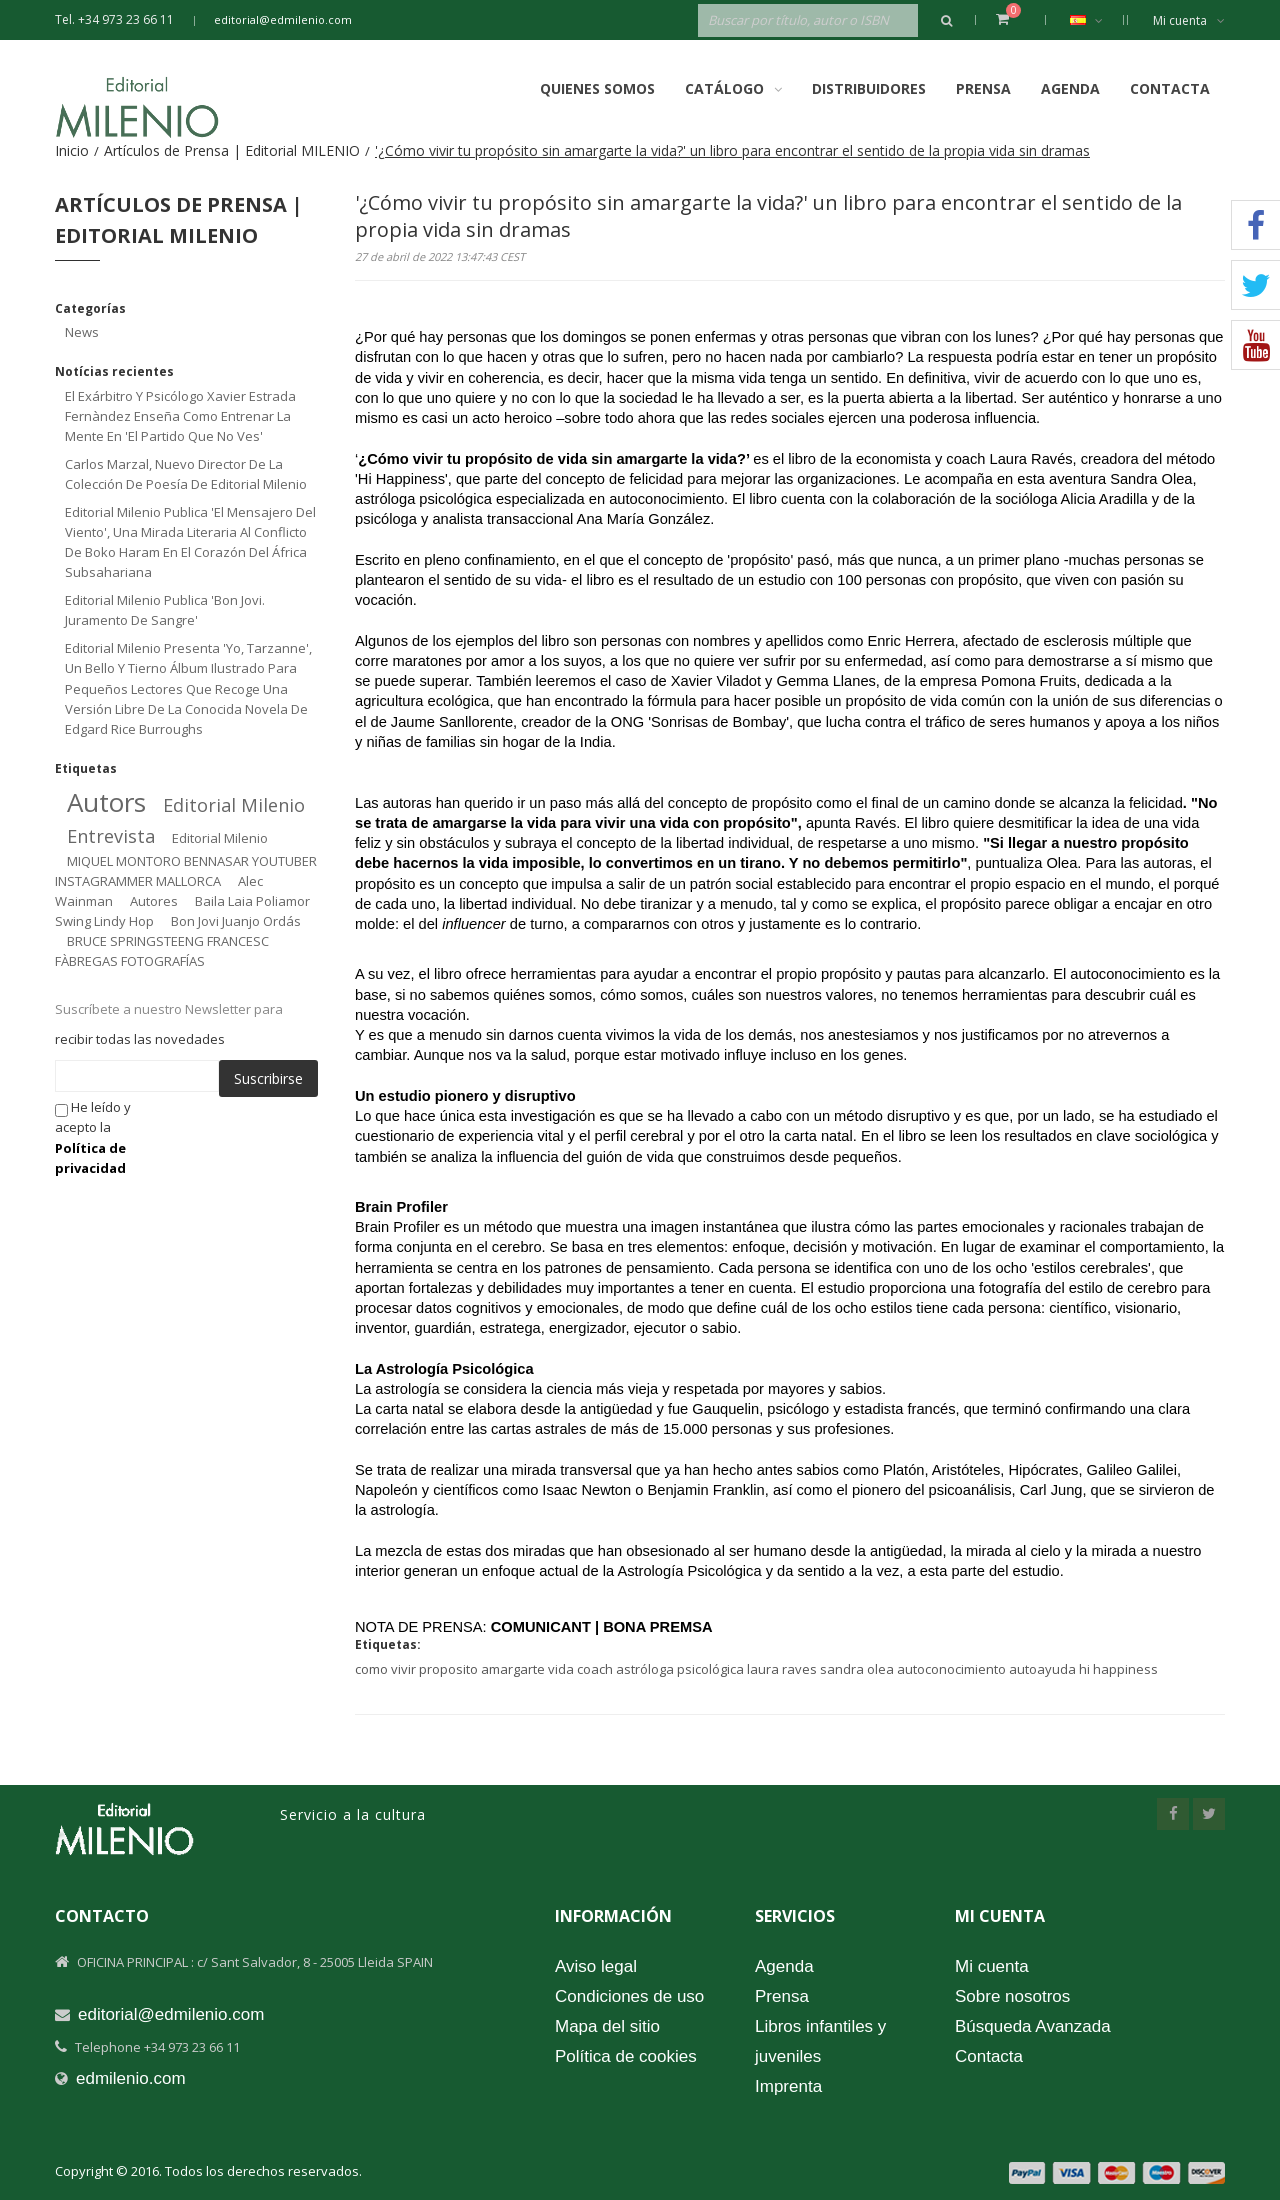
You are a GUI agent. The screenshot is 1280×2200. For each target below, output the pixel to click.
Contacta (1170, 88)
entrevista (111, 836)
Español (1096, 20)
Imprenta (788, 2086)
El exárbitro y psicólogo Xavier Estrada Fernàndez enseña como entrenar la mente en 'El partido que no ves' (180, 416)
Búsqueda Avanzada (1033, 2026)
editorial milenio (234, 805)
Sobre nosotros (1012, 1996)
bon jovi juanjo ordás (236, 921)
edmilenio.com (131, 2078)
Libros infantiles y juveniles (820, 2041)
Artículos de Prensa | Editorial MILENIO (232, 150)
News (82, 332)
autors (106, 802)
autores (154, 901)
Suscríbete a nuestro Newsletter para (169, 1009)
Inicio (72, 150)
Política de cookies (626, 2056)
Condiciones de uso (629, 1996)
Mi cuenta (1189, 20)
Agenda (1070, 88)
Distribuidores (869, 88)
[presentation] (324, 1136)
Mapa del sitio (607, 2026)
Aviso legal (596, 1966)
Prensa (983, 88)
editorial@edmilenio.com (283, 19)
